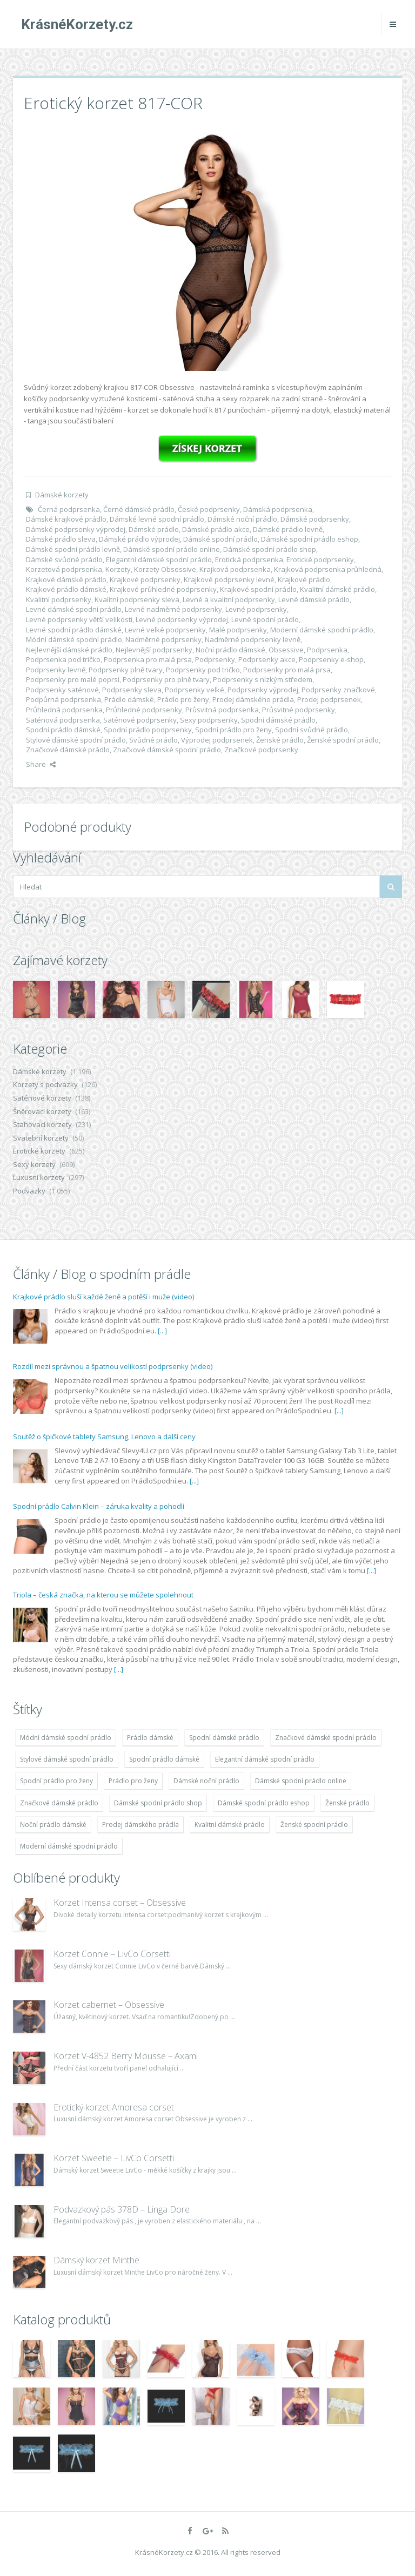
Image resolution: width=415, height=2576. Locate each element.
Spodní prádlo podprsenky (148, 729)
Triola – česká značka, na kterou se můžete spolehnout (103, 1595)
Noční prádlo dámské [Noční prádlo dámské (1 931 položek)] (53, 1824)
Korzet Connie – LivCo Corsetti (112, 1954)
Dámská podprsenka (277, 509)
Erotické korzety (39, 1151)
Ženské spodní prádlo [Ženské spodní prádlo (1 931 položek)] (314, 1824)
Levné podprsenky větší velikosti (79, 619)
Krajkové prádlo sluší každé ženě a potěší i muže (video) (103, 1297)
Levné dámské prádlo (314, 599)
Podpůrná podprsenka (63, 699)
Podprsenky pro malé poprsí (72, 679)
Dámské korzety (62, 495)
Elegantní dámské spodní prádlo (159, 559)
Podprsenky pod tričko (203, 670)
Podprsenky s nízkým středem (262, 679)
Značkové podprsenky (261, 749)
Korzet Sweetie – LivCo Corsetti (113, 2158)
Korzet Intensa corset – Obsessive (119, 1903)
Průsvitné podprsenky (298, 709)
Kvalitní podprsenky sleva (137, 599)
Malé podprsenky (238, 630)
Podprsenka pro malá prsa (148, 659)
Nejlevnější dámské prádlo (69, 650)
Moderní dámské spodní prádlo (321, 630)
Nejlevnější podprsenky (154, 650)
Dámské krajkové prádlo (66, 519)
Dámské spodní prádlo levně (73, 549)
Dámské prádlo (154, 529)
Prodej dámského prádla (253, 699)
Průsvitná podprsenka (222, 709)
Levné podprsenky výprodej (182, 619)
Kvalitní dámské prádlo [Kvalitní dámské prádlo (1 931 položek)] (230, 1824)
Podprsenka (327, 650)
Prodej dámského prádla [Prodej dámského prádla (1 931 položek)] (140, 1824)
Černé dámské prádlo (139, 509)
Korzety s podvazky (45, 1084)
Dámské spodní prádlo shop (269, 549)
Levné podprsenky (256, 609)
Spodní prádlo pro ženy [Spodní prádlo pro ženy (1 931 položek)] (56, 1780)
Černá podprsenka (69, 509)
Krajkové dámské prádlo (66, 579)
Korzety (118, 569)
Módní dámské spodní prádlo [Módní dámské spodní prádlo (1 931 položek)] (65, 1737)
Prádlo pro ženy (183, 699)
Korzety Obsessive (165, 569)
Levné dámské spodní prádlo (74, 609)
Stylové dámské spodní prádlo (76, 740)
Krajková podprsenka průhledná (327, 569)
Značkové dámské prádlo (68, 749)
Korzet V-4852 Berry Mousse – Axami (125, 2056)
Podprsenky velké (194, 689)
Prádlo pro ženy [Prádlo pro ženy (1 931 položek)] (133, 1780)
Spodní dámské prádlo (278, 720)
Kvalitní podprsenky (58, 599)
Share (41, 764)
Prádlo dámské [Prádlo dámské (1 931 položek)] (150, 1737)
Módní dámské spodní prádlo (74, 639)
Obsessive (286, 650)
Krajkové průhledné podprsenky (163, 589)
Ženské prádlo (280, 740)
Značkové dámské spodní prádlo (167, 749)
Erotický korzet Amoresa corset (113, 2107)
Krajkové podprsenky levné (229, 579)
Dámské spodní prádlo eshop (309, 539)
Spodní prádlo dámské (63, 729)
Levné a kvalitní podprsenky (229, 599)
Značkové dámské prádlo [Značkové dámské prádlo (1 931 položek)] (59, 1803)
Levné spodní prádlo (265, 619)
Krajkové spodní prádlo (258, 589)
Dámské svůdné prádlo (64, 559)
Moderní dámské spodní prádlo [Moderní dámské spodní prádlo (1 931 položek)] (69, 1846)
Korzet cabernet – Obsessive (108, 2005)
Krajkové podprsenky (145, 579)
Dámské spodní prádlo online (171, 549)
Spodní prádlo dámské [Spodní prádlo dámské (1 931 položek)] (164, 1759)
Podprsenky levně (55, 670)
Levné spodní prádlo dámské (74, 630)
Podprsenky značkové (338, 689)
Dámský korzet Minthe (96, 2260)
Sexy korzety (34, 1164)
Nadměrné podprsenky (163, 639)
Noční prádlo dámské (230, 650)
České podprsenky (209, 509)
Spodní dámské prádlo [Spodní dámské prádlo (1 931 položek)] (224, 1737)
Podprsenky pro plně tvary (166, 679)
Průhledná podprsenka (64, 709)
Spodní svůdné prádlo (311, 729)
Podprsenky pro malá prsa (287, 670)
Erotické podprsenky (320, 559)
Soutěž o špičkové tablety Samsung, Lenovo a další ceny (104, 1436)
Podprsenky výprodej (262, 689)
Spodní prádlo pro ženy (233, 729)
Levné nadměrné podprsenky (173, 609)
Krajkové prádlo (304, 579)
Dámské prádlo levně (288, 529)
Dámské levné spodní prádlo (157, 519)
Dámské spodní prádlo (220, 539)
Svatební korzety (41, 1138)
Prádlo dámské (129, 699)
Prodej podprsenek (329, 699)
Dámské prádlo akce (216, 529)
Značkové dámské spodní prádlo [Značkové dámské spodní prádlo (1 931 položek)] (326, 1737)
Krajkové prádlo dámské (66, 589)
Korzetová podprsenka (64, 569)
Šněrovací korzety (42, 1111)
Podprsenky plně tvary (126, 670)
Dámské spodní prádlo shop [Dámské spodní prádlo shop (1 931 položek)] (158, 1803)
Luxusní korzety (39, 1177)
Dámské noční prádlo (242, 519)
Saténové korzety (42, 1098)
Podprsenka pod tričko (63, 659)
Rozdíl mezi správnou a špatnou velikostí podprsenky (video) (112, 1366)
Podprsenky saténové (62, 689)
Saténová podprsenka (63, 720)
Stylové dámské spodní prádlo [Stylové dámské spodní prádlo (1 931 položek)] (66, 1759)
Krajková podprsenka (235, 569)
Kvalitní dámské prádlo (337, 589)
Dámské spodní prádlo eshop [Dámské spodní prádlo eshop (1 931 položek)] (264, 1803)
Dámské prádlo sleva (61, 539)
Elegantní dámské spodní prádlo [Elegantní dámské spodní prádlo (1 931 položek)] (264, 1759)
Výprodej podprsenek (217, 740)
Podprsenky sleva (132, 689)
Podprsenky (215, 659)
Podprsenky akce (267, 659)
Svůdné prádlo (153, 740)
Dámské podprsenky (314, 519)
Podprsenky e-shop (331, 659)
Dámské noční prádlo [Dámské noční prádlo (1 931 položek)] (206, 1780)
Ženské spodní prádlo (343, 740)
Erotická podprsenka (249, 559)
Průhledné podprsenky (144, 709)
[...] (162, 1331)
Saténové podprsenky (140, 720)
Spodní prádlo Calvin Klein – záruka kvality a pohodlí (98, 1506)
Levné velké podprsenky (165, 630)
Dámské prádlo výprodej (139, 539)
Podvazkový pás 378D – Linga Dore (121, 2209)
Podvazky (29, 1191)
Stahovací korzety (42, 1124)
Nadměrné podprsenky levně (252, 639)
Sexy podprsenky (209, 720)
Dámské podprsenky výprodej (75, 529)
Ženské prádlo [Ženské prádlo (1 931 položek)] (347, 1803)
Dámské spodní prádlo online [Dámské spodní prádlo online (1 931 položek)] (300, 1780)
